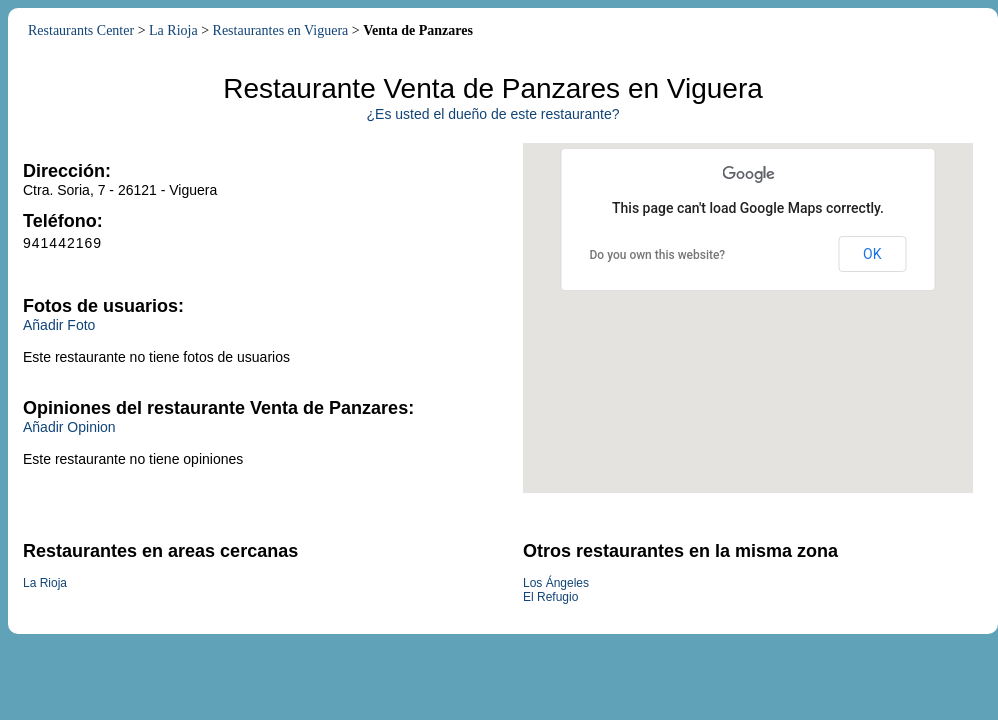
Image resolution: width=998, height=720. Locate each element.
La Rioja (173, 30)
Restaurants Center (81, 30)
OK (872, 254)
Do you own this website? (658, 255)
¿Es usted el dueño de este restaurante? (493, 114)
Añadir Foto (59, 325)
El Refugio (550, 597)
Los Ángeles (556, 583)
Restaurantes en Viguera (281, 30)
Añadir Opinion (69, 427)
